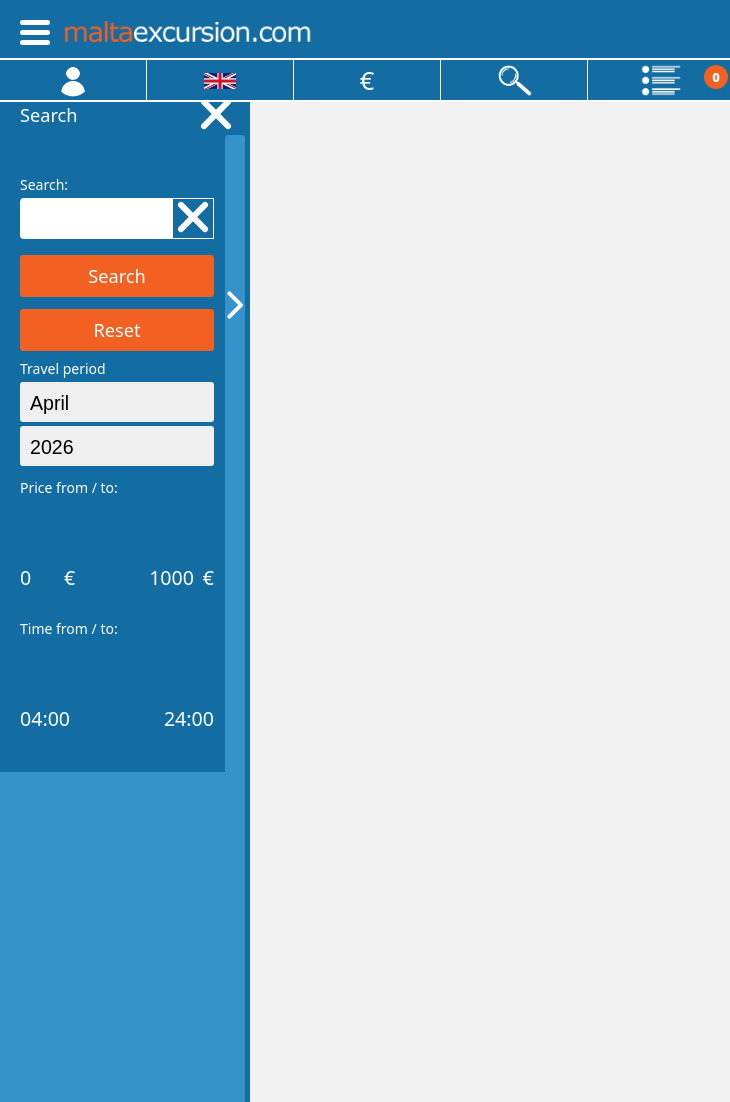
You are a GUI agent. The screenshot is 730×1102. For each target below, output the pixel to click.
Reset (116, 330)
